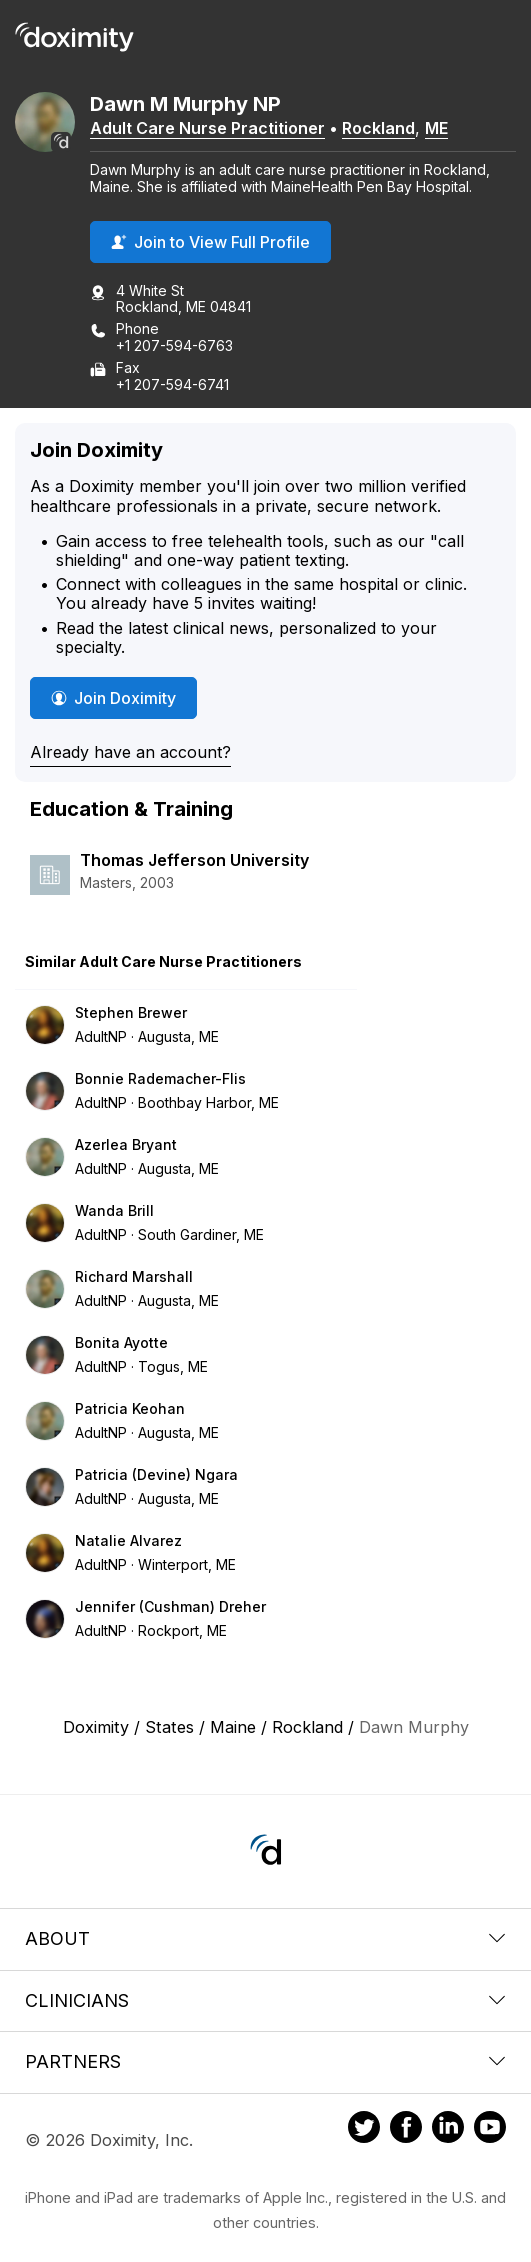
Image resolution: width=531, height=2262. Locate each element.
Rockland (378, 128)
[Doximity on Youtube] (490, 2130)
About (265, 1938)
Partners (265, 2061)
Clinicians (265, 2000)
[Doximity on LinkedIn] (448, 2130)
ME (436, 128)
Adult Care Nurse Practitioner (207, 128)
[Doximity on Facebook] (406, 2130)
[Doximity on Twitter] (364, 2130)
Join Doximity (113, 698)
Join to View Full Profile (210, 242)
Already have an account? (130, 752)
